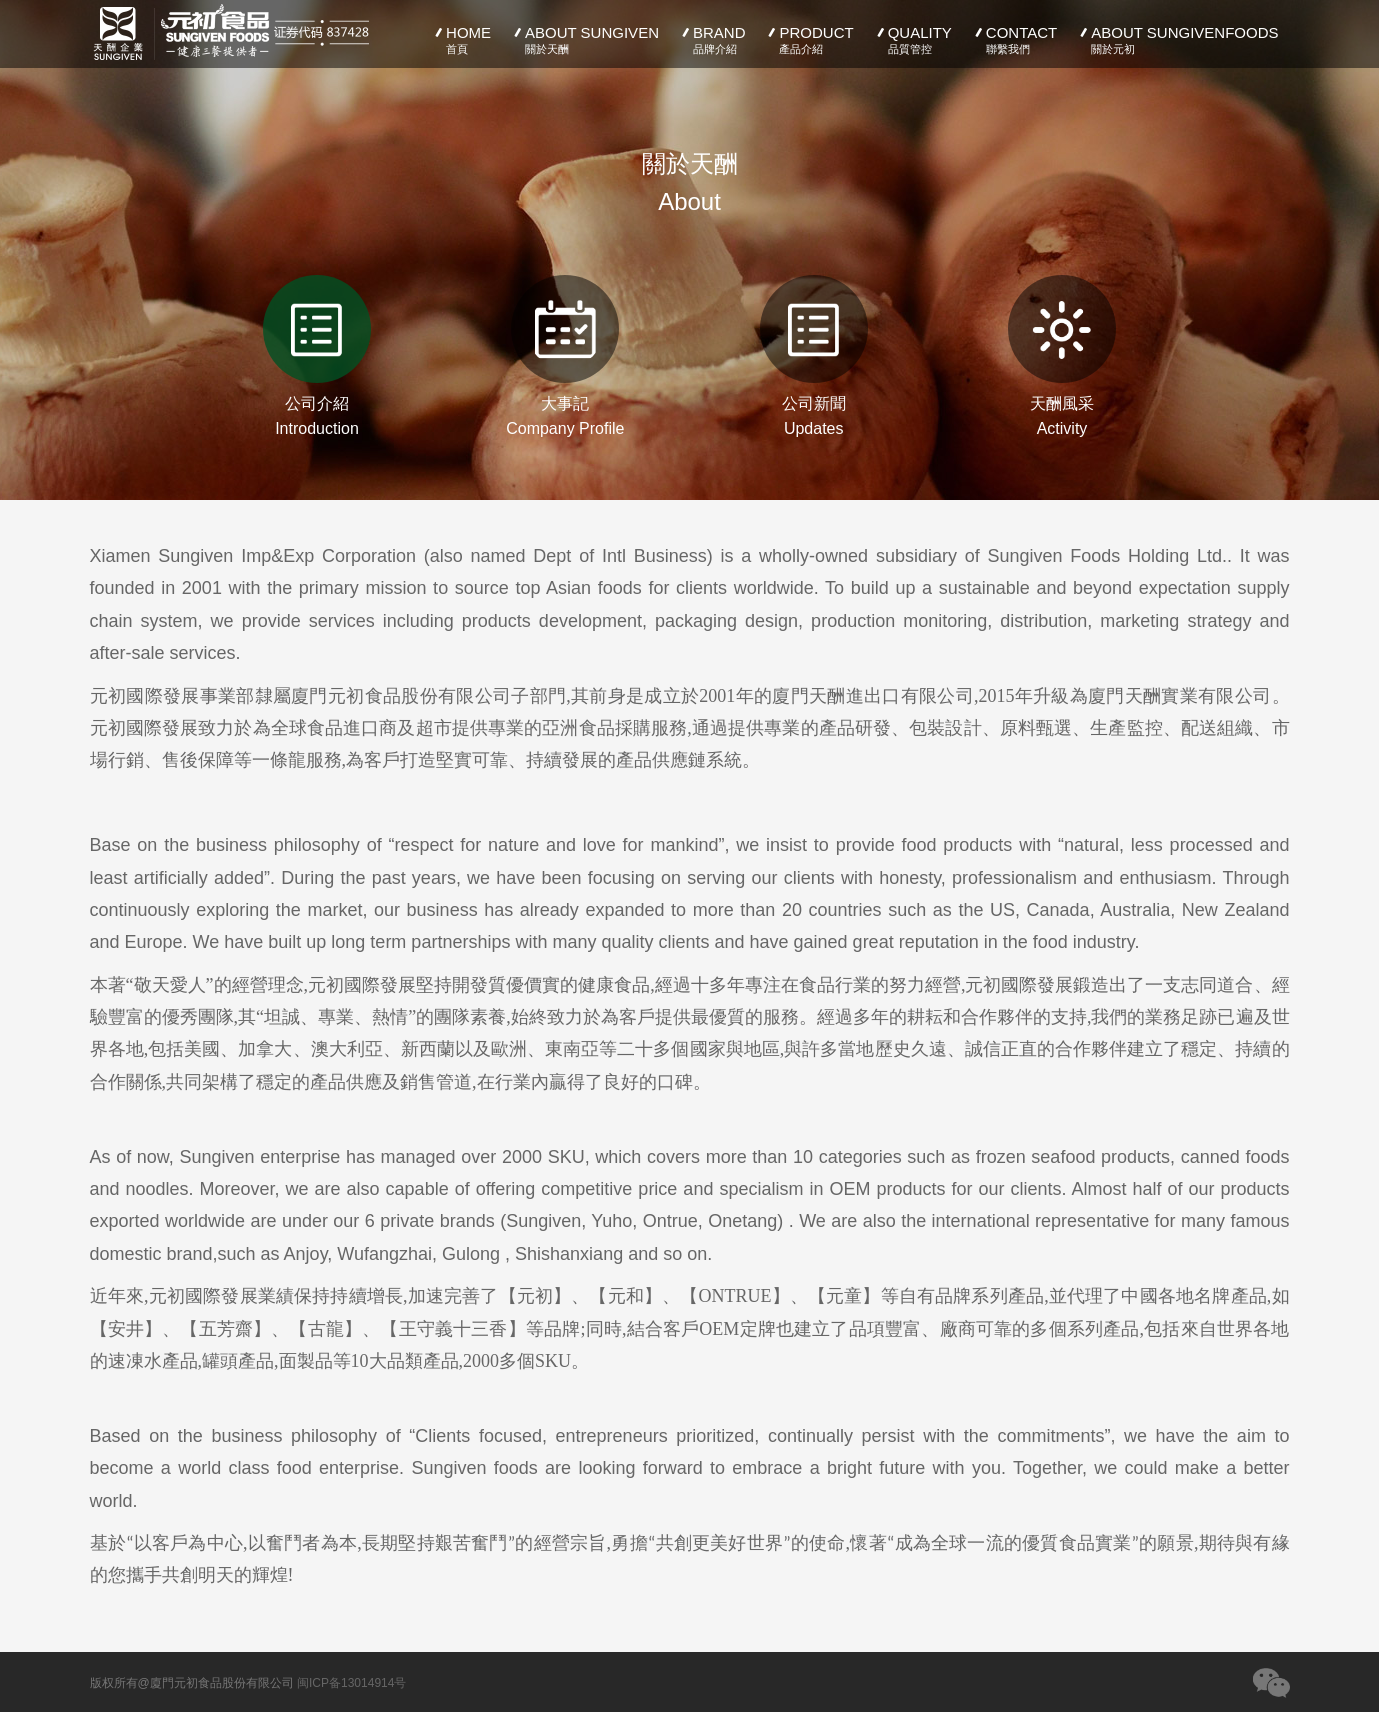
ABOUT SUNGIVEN (584, 39)
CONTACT (1014, 39)
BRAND (711, 39)
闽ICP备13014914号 (351, 1683)
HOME (461, 39)
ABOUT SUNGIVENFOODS (1177, 39)
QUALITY (912, 39)
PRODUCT (809, 39)
